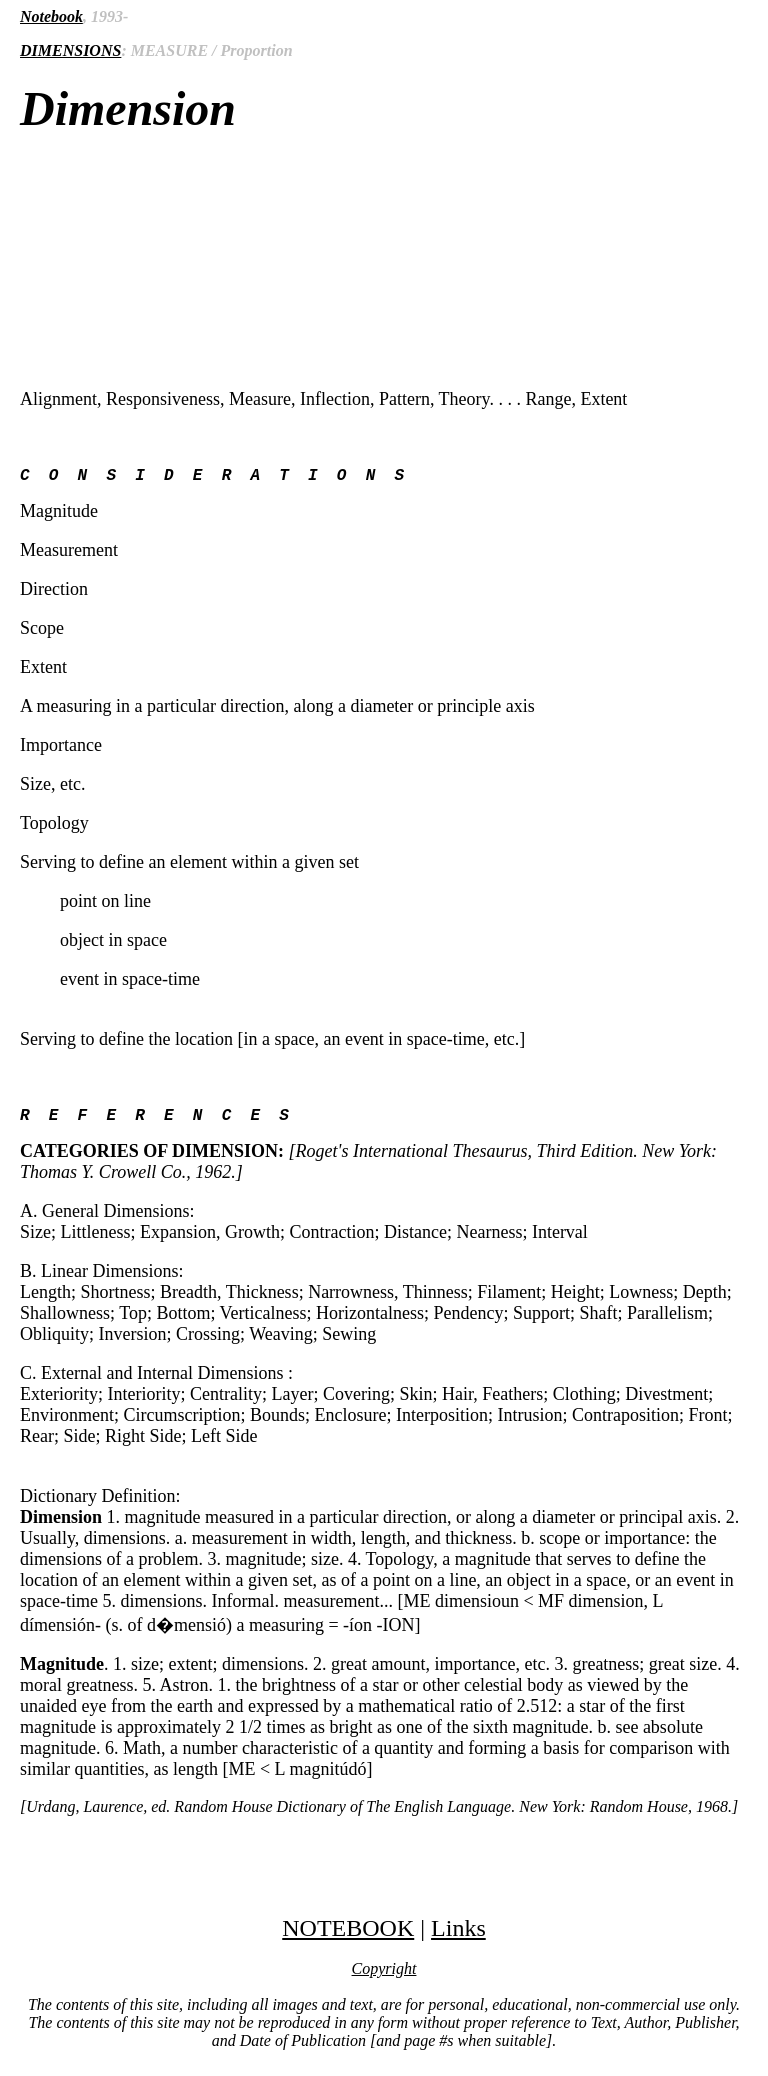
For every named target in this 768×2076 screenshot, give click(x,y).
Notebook (51, 16)
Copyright (384, 1976)
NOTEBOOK (348, 1936)
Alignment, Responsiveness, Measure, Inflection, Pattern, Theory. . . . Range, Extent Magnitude (384, 1088)
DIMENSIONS (70, 50)
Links (458, 1936)
